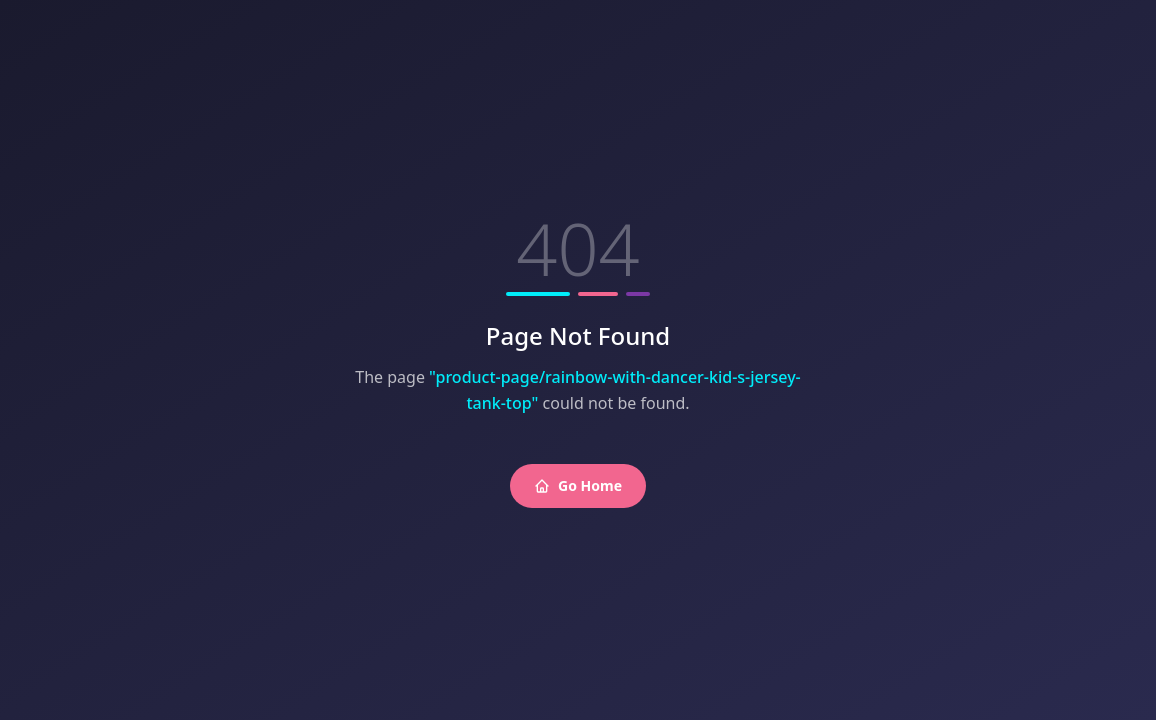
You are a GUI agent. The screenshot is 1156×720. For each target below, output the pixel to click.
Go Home (578, 485)
